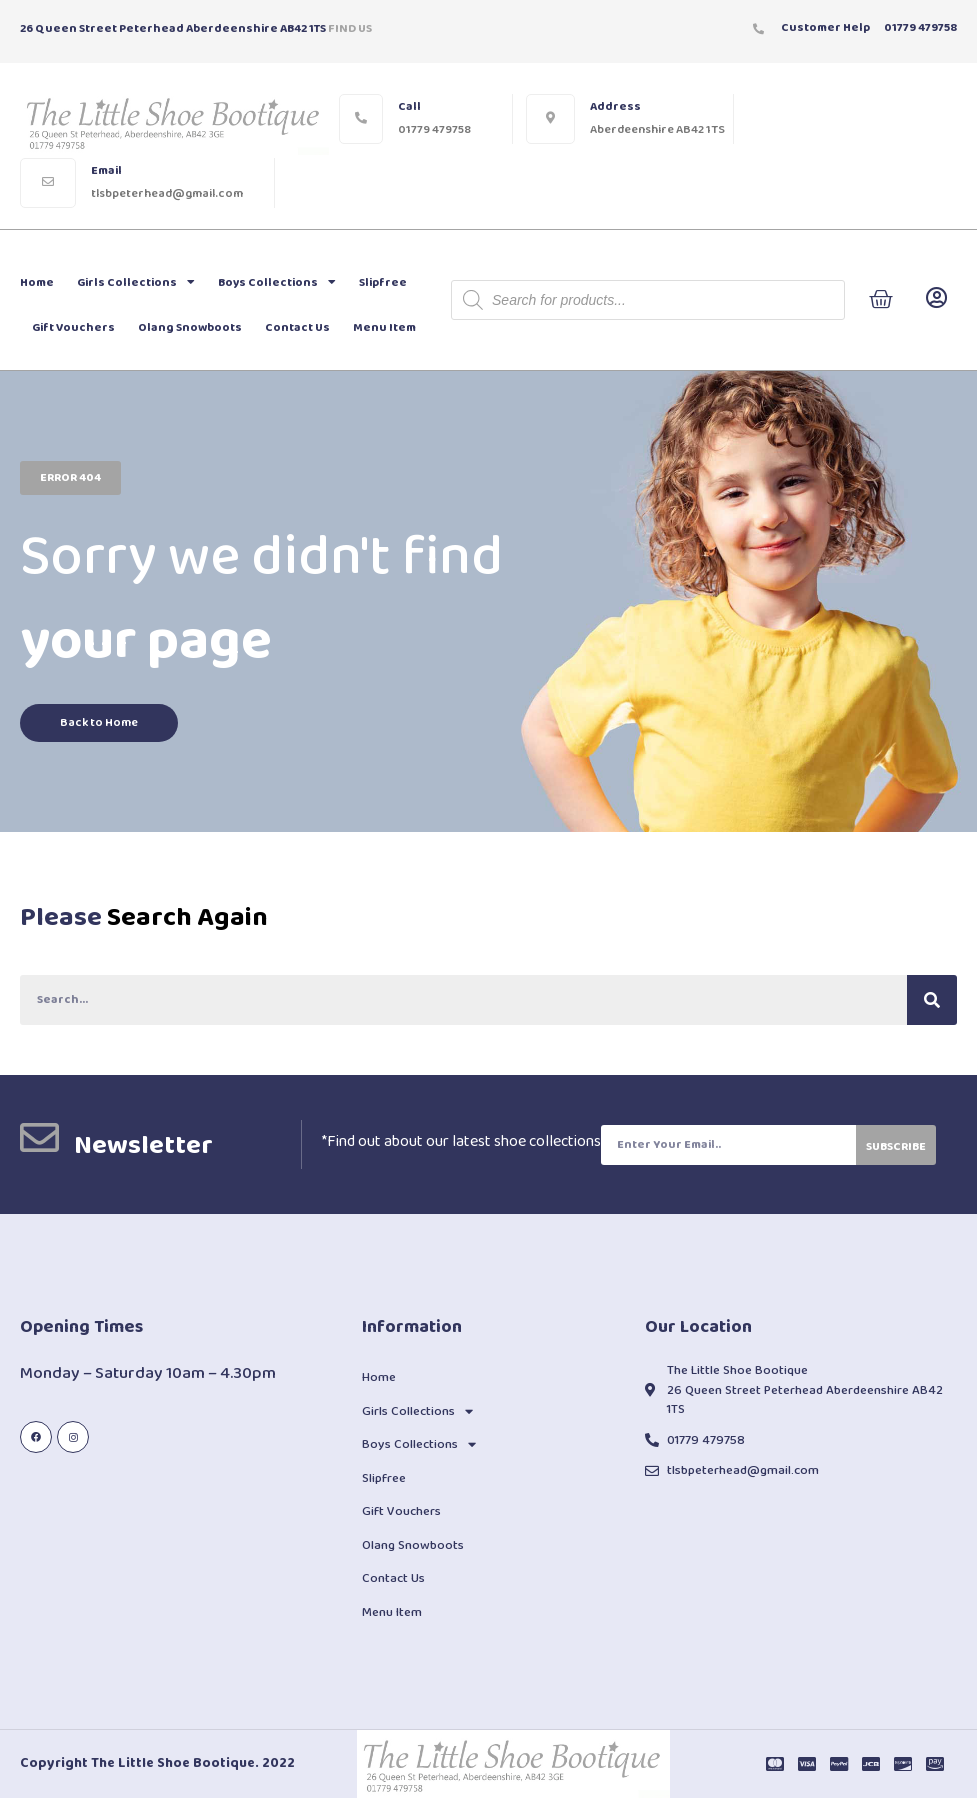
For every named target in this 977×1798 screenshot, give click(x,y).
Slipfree (383, 282)
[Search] (932, 1000)
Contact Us (297, 327)
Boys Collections (277, 282)
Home (37, 282)
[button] (70, 478)
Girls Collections (136, 282)
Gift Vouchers (73, 327)
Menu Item (384, 327)
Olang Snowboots (190, 327)
